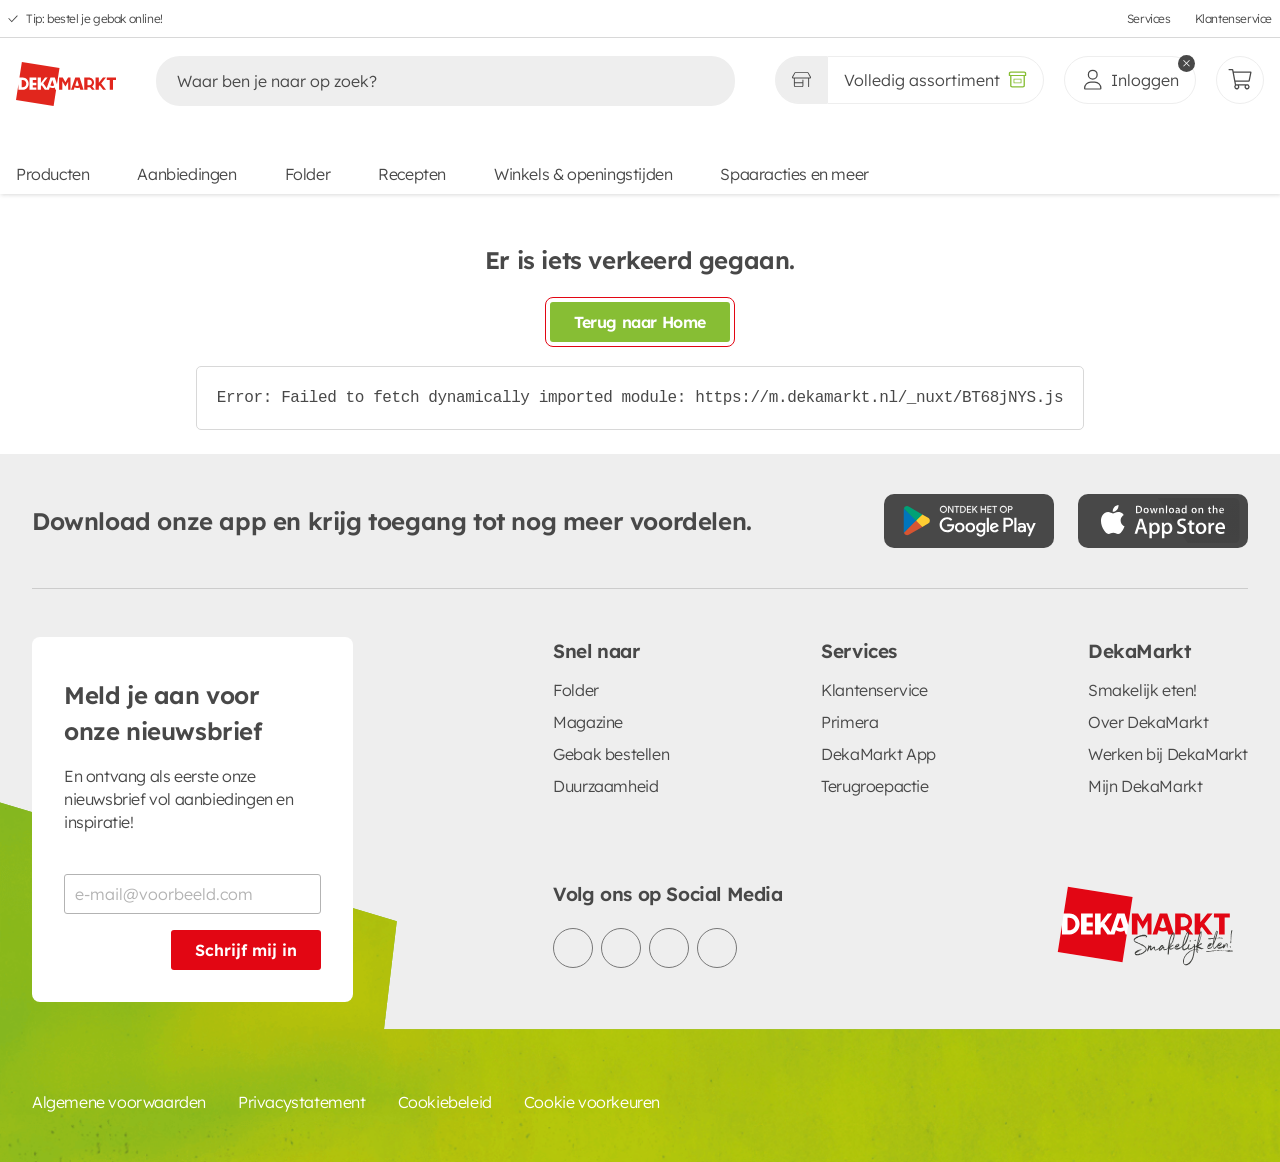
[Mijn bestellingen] (1240, 80)
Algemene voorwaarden (119, 1102)
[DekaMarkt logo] (66, 76)
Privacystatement (302, 1102)
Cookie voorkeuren (592, 1102)
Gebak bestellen (611, 754)
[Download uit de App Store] (1163, 521)
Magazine (588, 722)
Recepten (412, 174)
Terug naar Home (640, 322)
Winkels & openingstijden (583, 174)
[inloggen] (1130, 80)
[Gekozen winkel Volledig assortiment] (801, 80)
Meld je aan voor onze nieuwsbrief (163, 713)
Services (1149, 18)
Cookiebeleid (445, 1102)
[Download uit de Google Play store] (969, 521)
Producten (52, 174)
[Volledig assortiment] (935, 80)
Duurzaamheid (605, 786)
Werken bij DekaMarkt (1168, 754)
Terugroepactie (874, 786)
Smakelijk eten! (1142, 690)
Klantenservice (1233, 18)
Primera (849, 722)
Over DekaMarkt (1148, 722)
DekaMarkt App (878, 754)
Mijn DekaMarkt (1145, 786)
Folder (308, 174)
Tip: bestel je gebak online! (94, 18)
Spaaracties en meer (794, 174)
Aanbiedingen (186, 174)
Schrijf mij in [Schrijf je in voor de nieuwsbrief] (246, 950)
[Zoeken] (424, 81)
